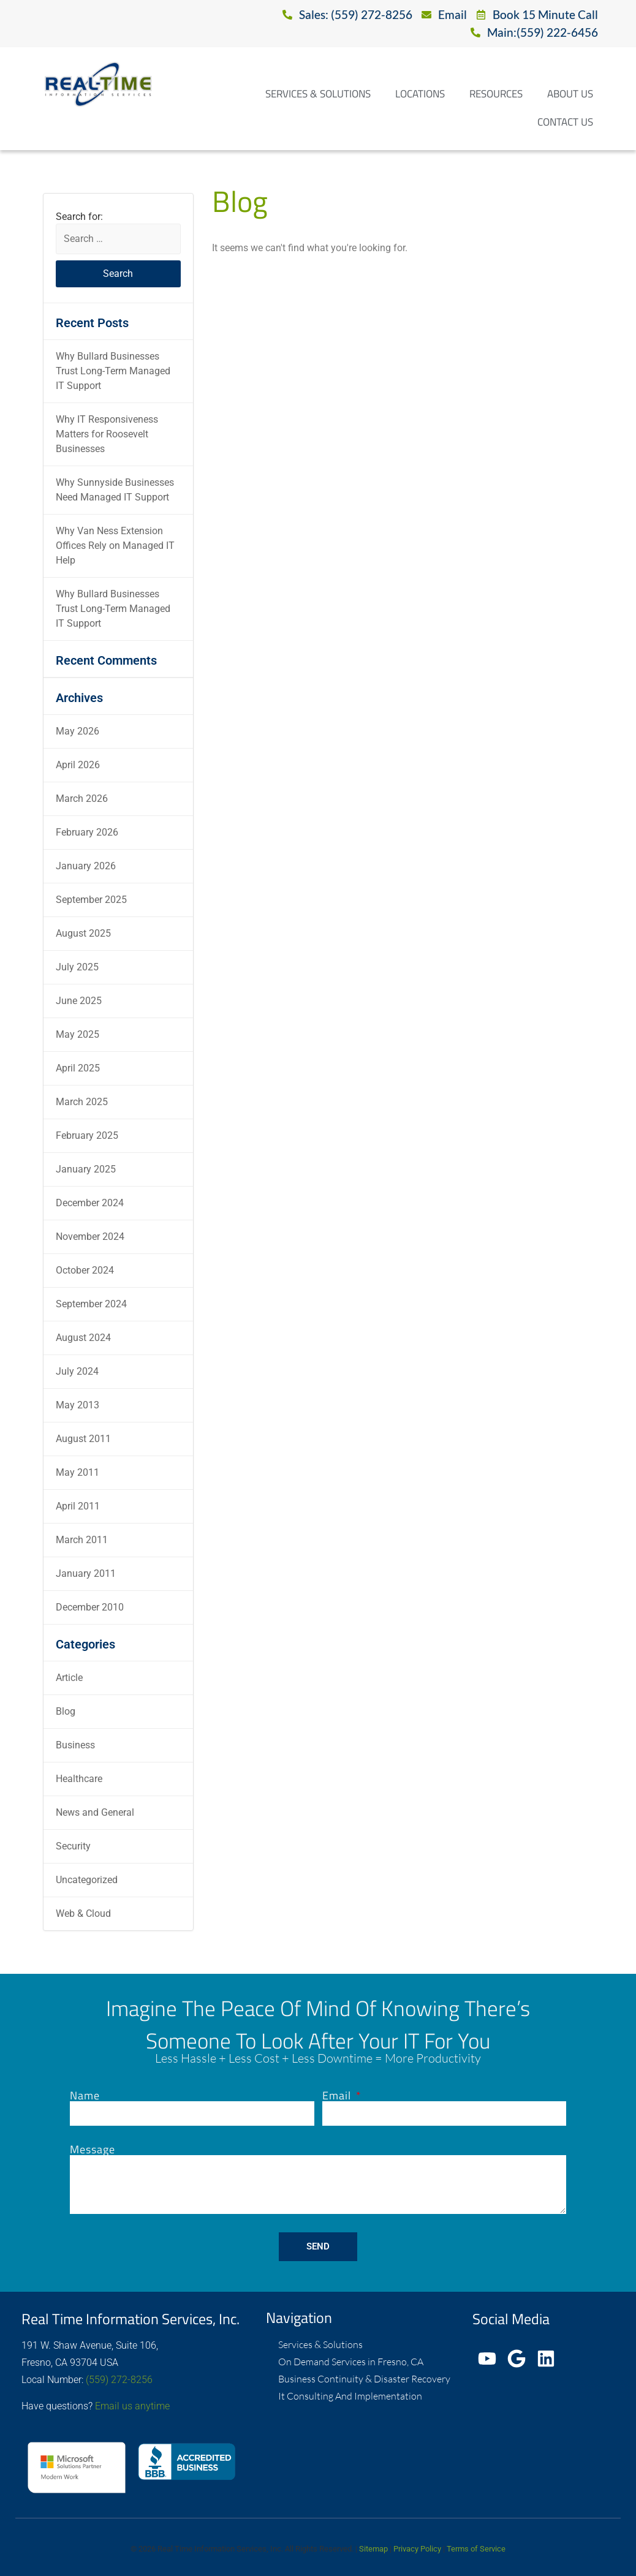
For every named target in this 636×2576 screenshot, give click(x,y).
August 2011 (83, 1439)
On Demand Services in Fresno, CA (350, 2361)
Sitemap (373, 2548)
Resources (496, 94)
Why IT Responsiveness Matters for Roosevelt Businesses (107, 434)
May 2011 (77, 1472)
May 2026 (77, 731)
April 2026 (78, 765)
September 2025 (91, 899)
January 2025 (86, 1169)
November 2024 (90, 1236)
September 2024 (91, 1304)
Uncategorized (87, 1880)
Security (73, 1846)
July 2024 (77, 1371)
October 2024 (85, 1270)
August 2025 (83, 933)
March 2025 (82, 1102)
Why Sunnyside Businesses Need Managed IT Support (115, 490)
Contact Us (565, 122)
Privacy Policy (417, 2548)
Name (85, 2095)
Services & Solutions (318, 94)
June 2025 (79, 1001)
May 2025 (77, 1034)
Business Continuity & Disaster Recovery (364, 2379)
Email (338, 2095)
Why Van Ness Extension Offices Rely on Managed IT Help (115, 545)
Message (92, 2149)
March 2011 (82, 1540)
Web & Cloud (83, 1913)
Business (75, 1745)
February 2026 (87, 832)
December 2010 (90, 1607)
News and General (95, 1812)
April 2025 (78, 1068)
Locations (420, 94)
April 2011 (78, 1506)
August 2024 (83, 1337)
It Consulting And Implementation (350, 2396)
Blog (65, 1711)
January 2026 (86, 866)
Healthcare (79, 1779)
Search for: (79, 217)
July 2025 (77, 967)
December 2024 (90, 1203)
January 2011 (86, 1573)
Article (69, 1677)
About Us (570, 94)
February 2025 (87, 1135)
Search (118, 273)
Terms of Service (476, 2548)
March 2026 (82, 798)
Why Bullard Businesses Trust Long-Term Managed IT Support (113, 370)
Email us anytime (132, 2406)
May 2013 (77, 1405)
